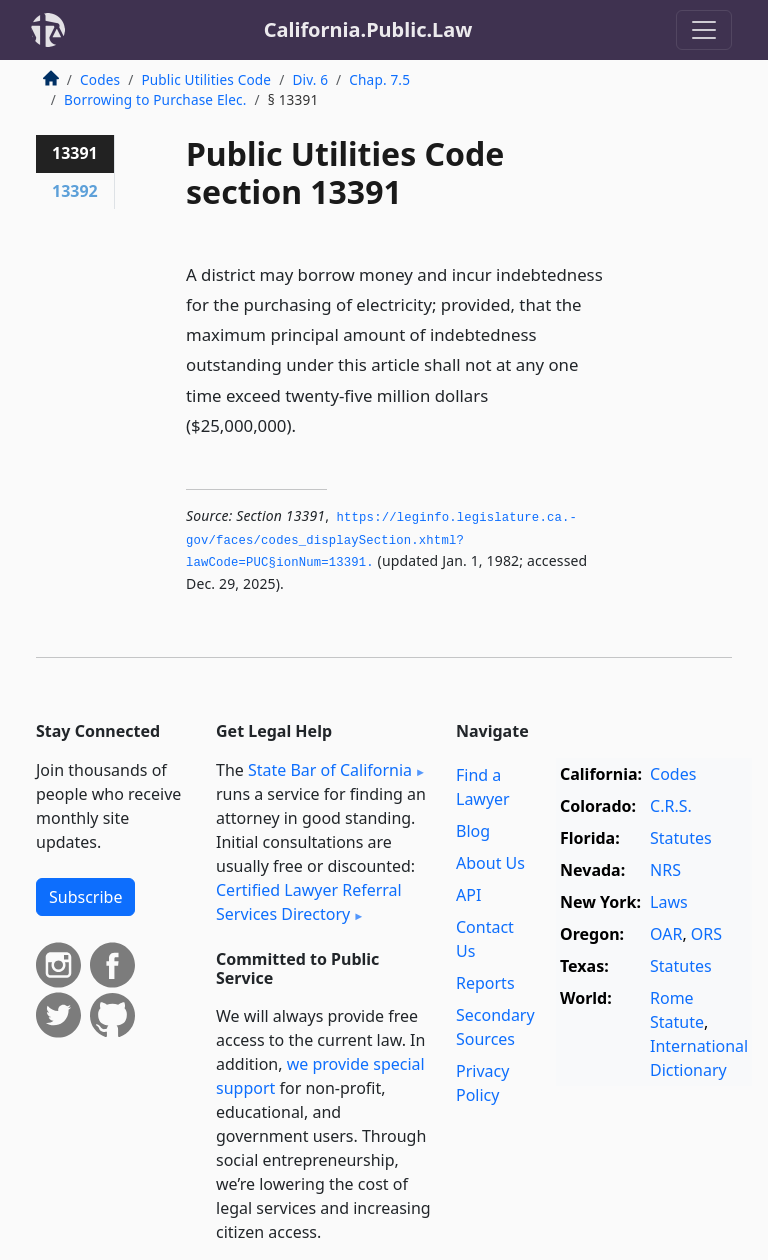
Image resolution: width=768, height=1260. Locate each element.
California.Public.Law (368, 29)
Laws (669, 902)
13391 (75, 153)
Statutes (681, 838)
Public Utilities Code (206, 79)
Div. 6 (310, 79)
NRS (665, 870)
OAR (666, 934)
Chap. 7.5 (379, 79)
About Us (490, 863)
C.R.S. (671, 806)
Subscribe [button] (85, 897)
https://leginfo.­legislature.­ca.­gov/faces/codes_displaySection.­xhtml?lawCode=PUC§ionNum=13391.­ (381, 540)
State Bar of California (330, 770)
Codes (100, 79)
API (468, 895)
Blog (473, 831)
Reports (485, 983)
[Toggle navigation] (704, 30)
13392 (75, 191)
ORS (706, 934)
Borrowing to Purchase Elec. (155, 99)
